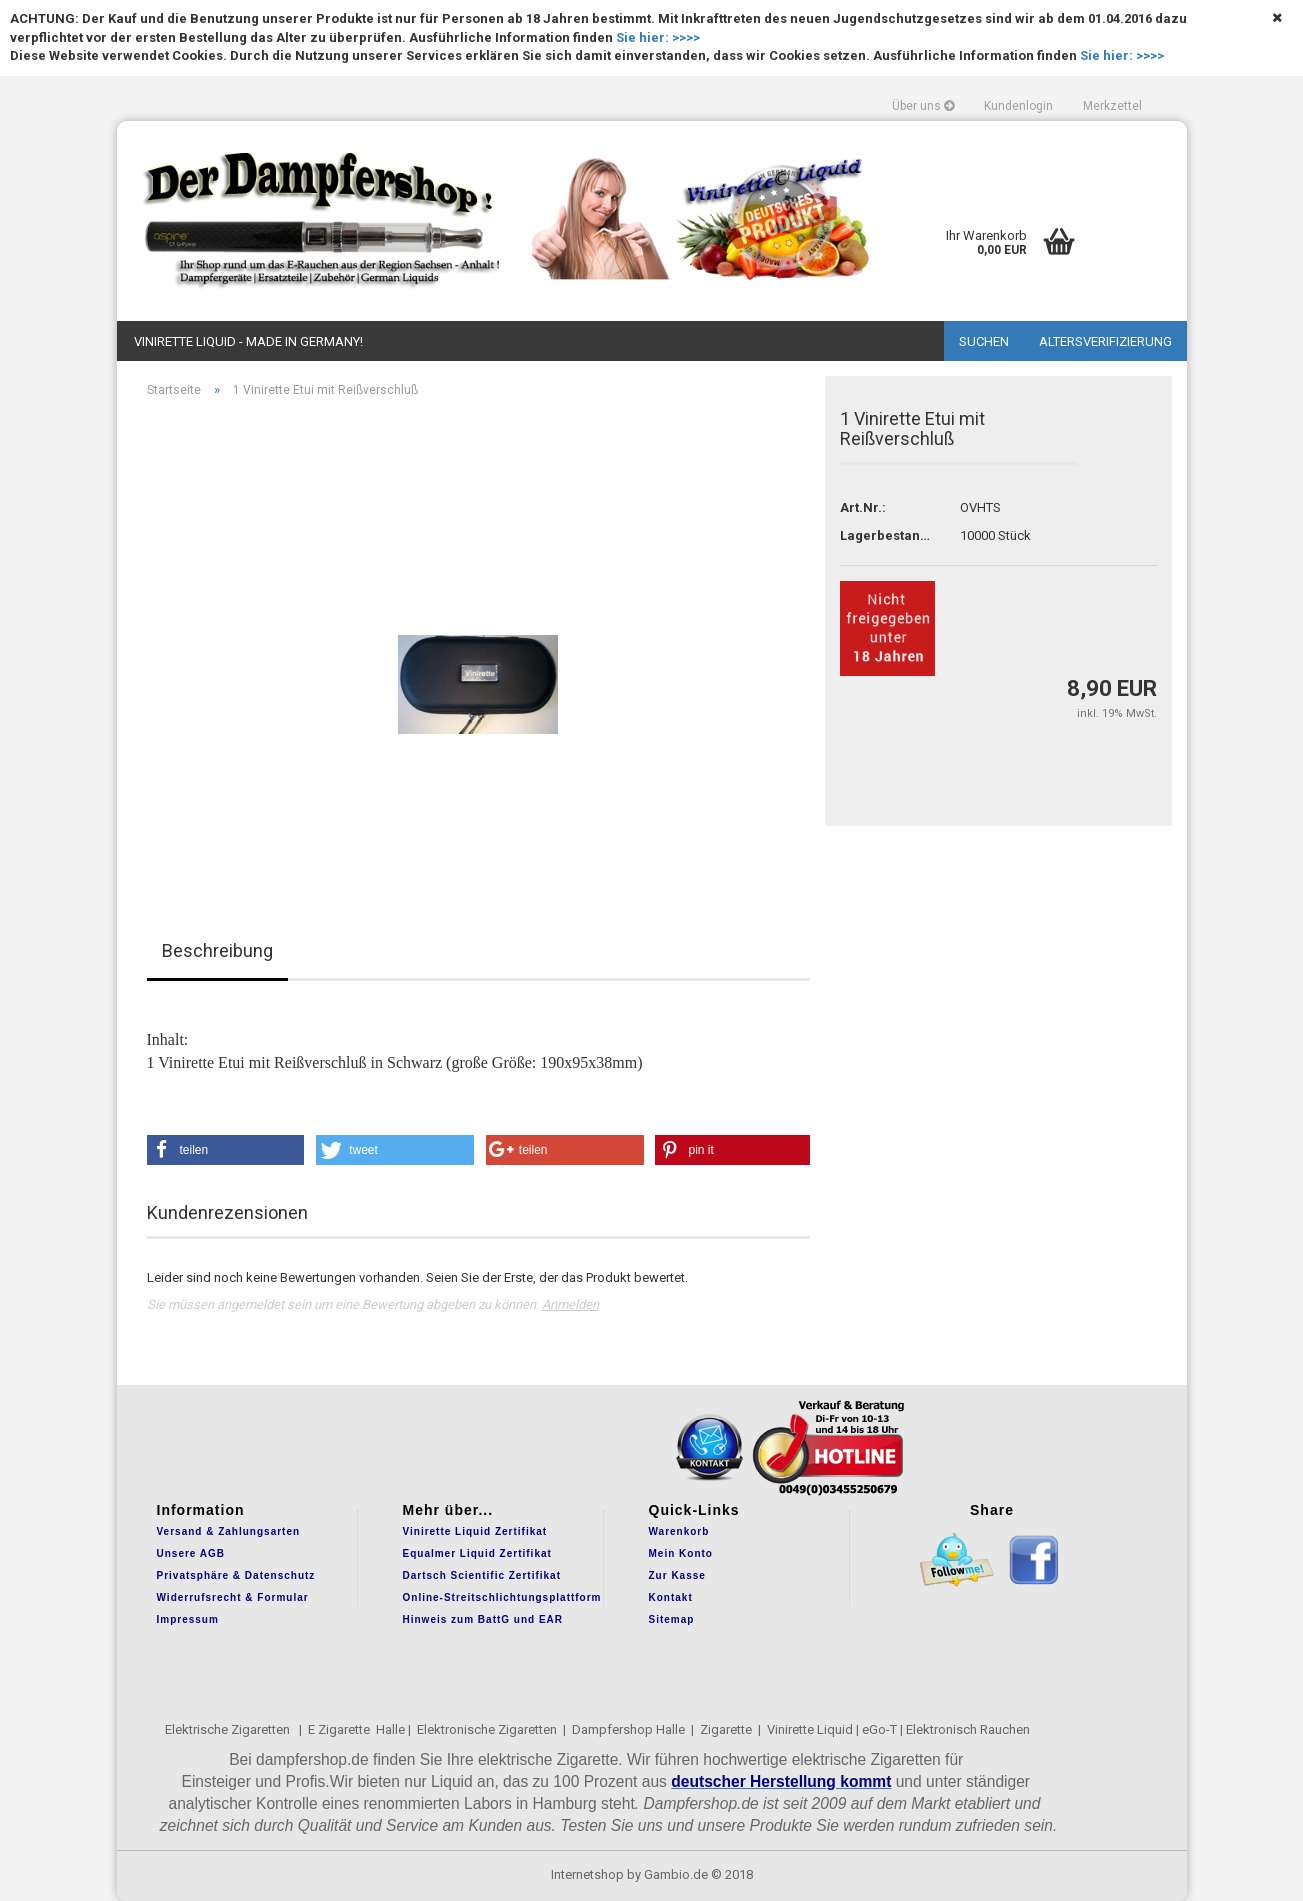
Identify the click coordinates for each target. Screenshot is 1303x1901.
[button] (226, 1150)
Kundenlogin (1018, 106)
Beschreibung (217, 950)
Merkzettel (1112, 106)
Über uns (923, 106)
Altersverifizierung (1105, 341)
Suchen (984, 341)
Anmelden (570, 1304)
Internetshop (587, 1874)
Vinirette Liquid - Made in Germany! (248, 341)
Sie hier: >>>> (658, 37)
